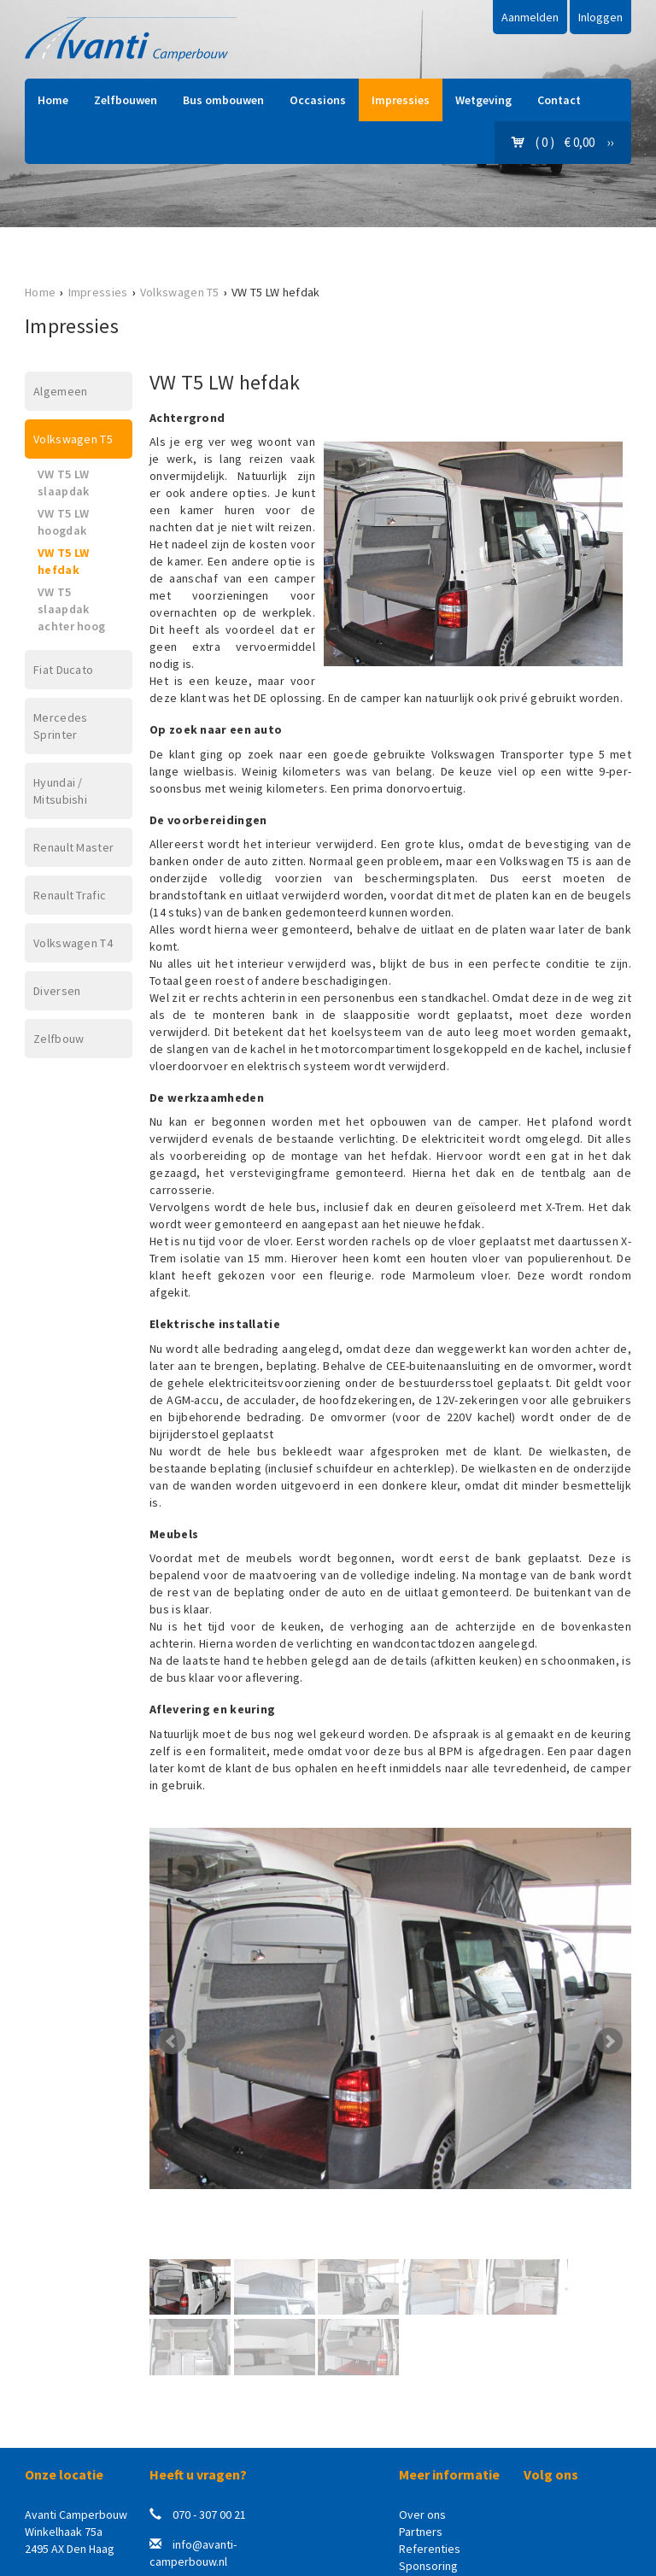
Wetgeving (483, 100)
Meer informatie (449, 2474)
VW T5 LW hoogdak (63, 522)
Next (609, 2041)
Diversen (56, 990)
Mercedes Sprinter (60, 726)
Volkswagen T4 (73, 943)
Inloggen (600, 17)
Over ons (422, 2514)
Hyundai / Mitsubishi (60, 791)
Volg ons (551, 2474)
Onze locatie (64, 2474)
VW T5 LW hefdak (63, 561)
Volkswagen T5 (180, 292)
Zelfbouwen (125, 100)
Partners (420, 2531)
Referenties (429, 2548)
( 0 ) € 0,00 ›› (563, 142)
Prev (171, 2041)
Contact (559, 100)
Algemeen (60, 391)
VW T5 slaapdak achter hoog (71, 609)
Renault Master (73, 847)
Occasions (318, 100)
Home (53, 100)
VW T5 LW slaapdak (63, 482)
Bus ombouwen (223, 100)
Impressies (401, 100)
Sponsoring (428, 2565)
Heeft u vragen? (198, 2474)
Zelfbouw (58, 1038)
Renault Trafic (69, 895)
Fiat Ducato (63, 669)
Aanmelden (530, 17)
